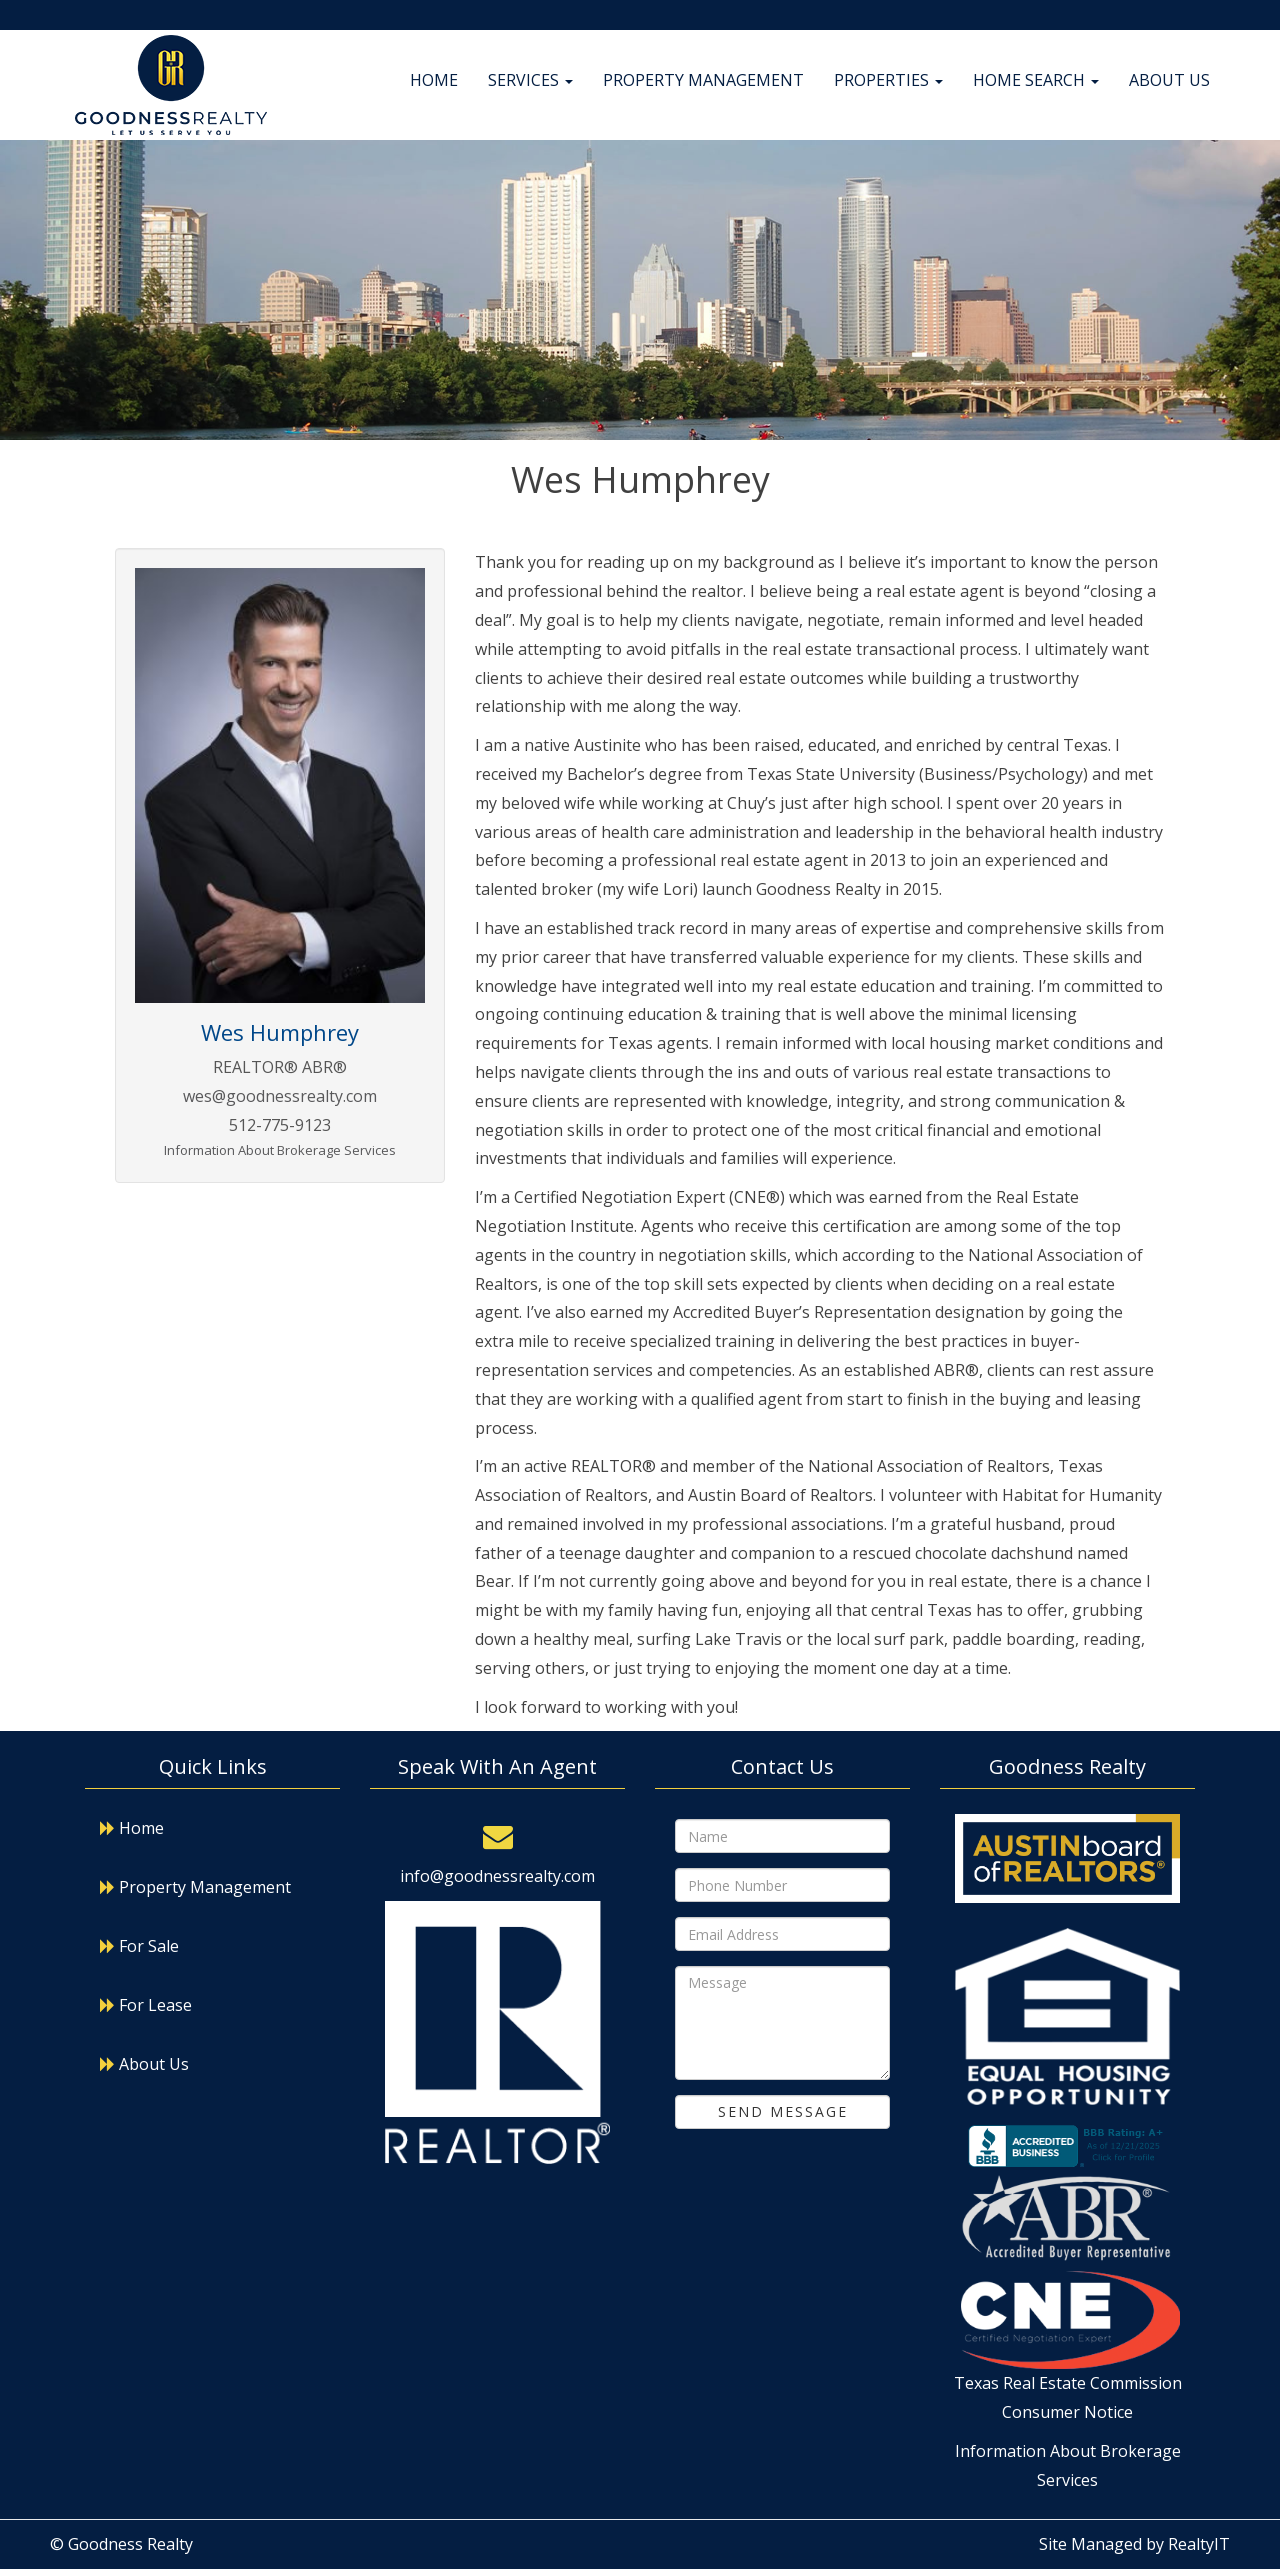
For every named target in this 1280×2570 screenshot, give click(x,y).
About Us (1169, 80)
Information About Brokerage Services (280, 1150)
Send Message (783, 2111)
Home (434, 80)
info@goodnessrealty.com (497, 1876)
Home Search (1036, 80)
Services (530, 80)
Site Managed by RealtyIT (1134, 2544)
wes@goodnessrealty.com (280, 1096)
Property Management (703, 80)
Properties (888, 80)
